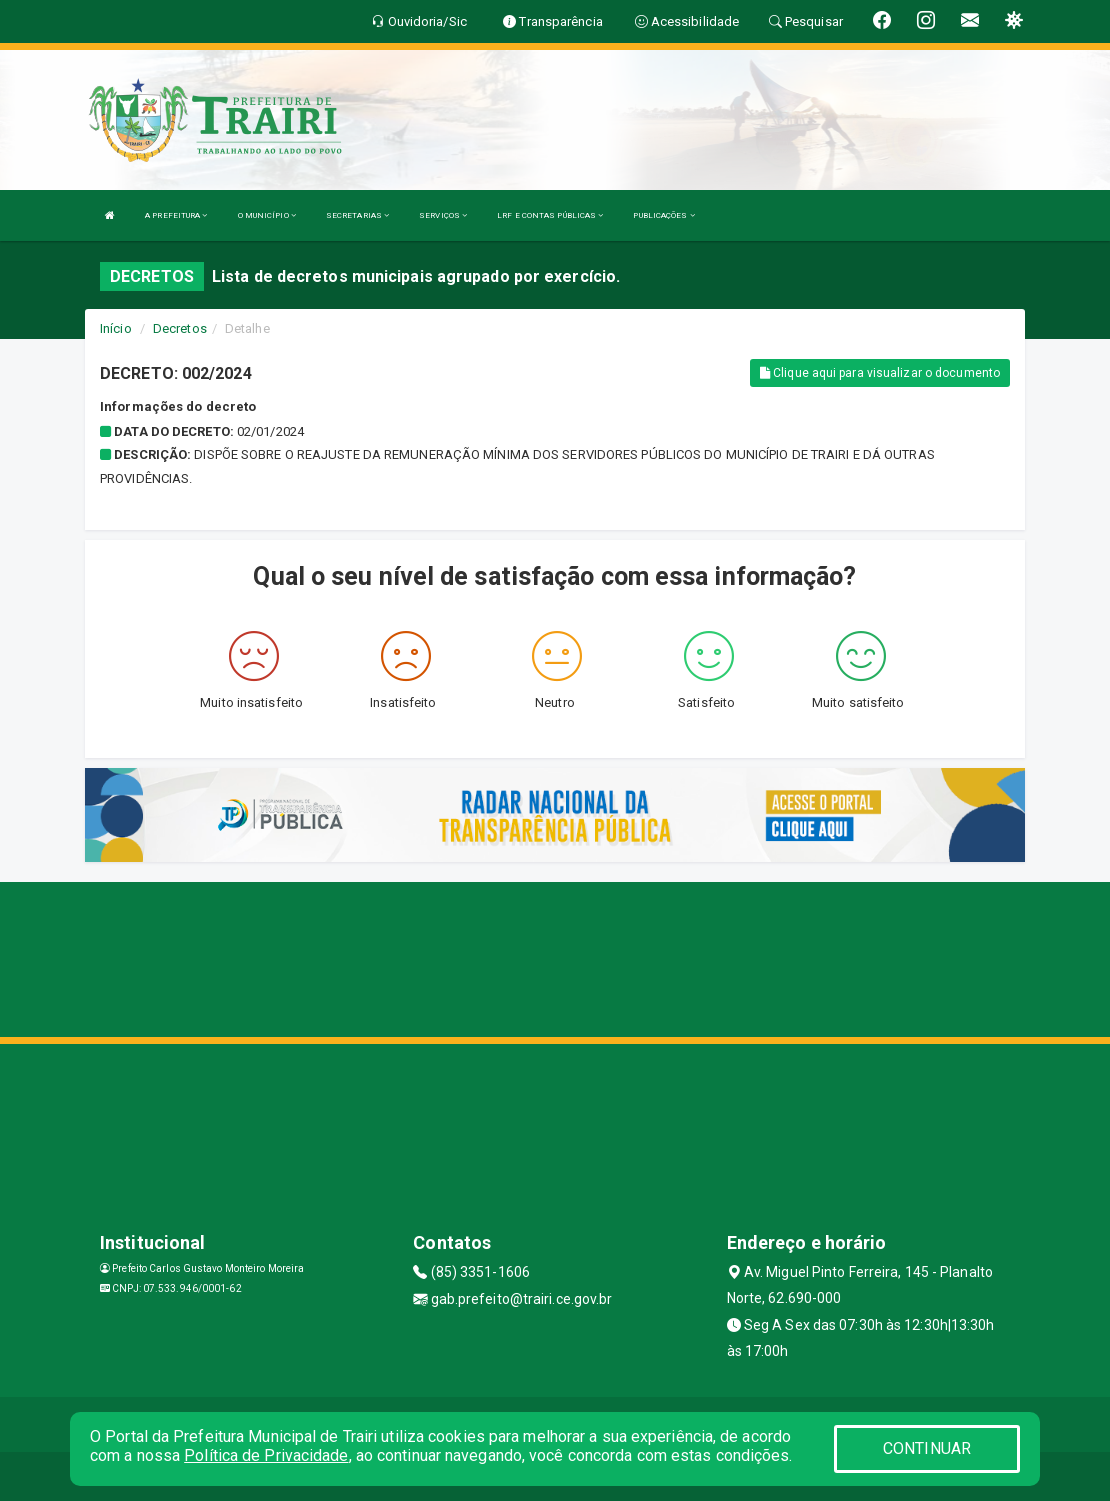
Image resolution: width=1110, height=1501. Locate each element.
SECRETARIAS (357, 215)
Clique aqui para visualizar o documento (880, 373)
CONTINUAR (927, 1448)
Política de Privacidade (266, 1455)
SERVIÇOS (443, 215)
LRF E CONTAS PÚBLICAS (550, 215)
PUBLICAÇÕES (663, 215)
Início (116, 328)
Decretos (180, 328)
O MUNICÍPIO (267, 215)
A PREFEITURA (176, 215)
